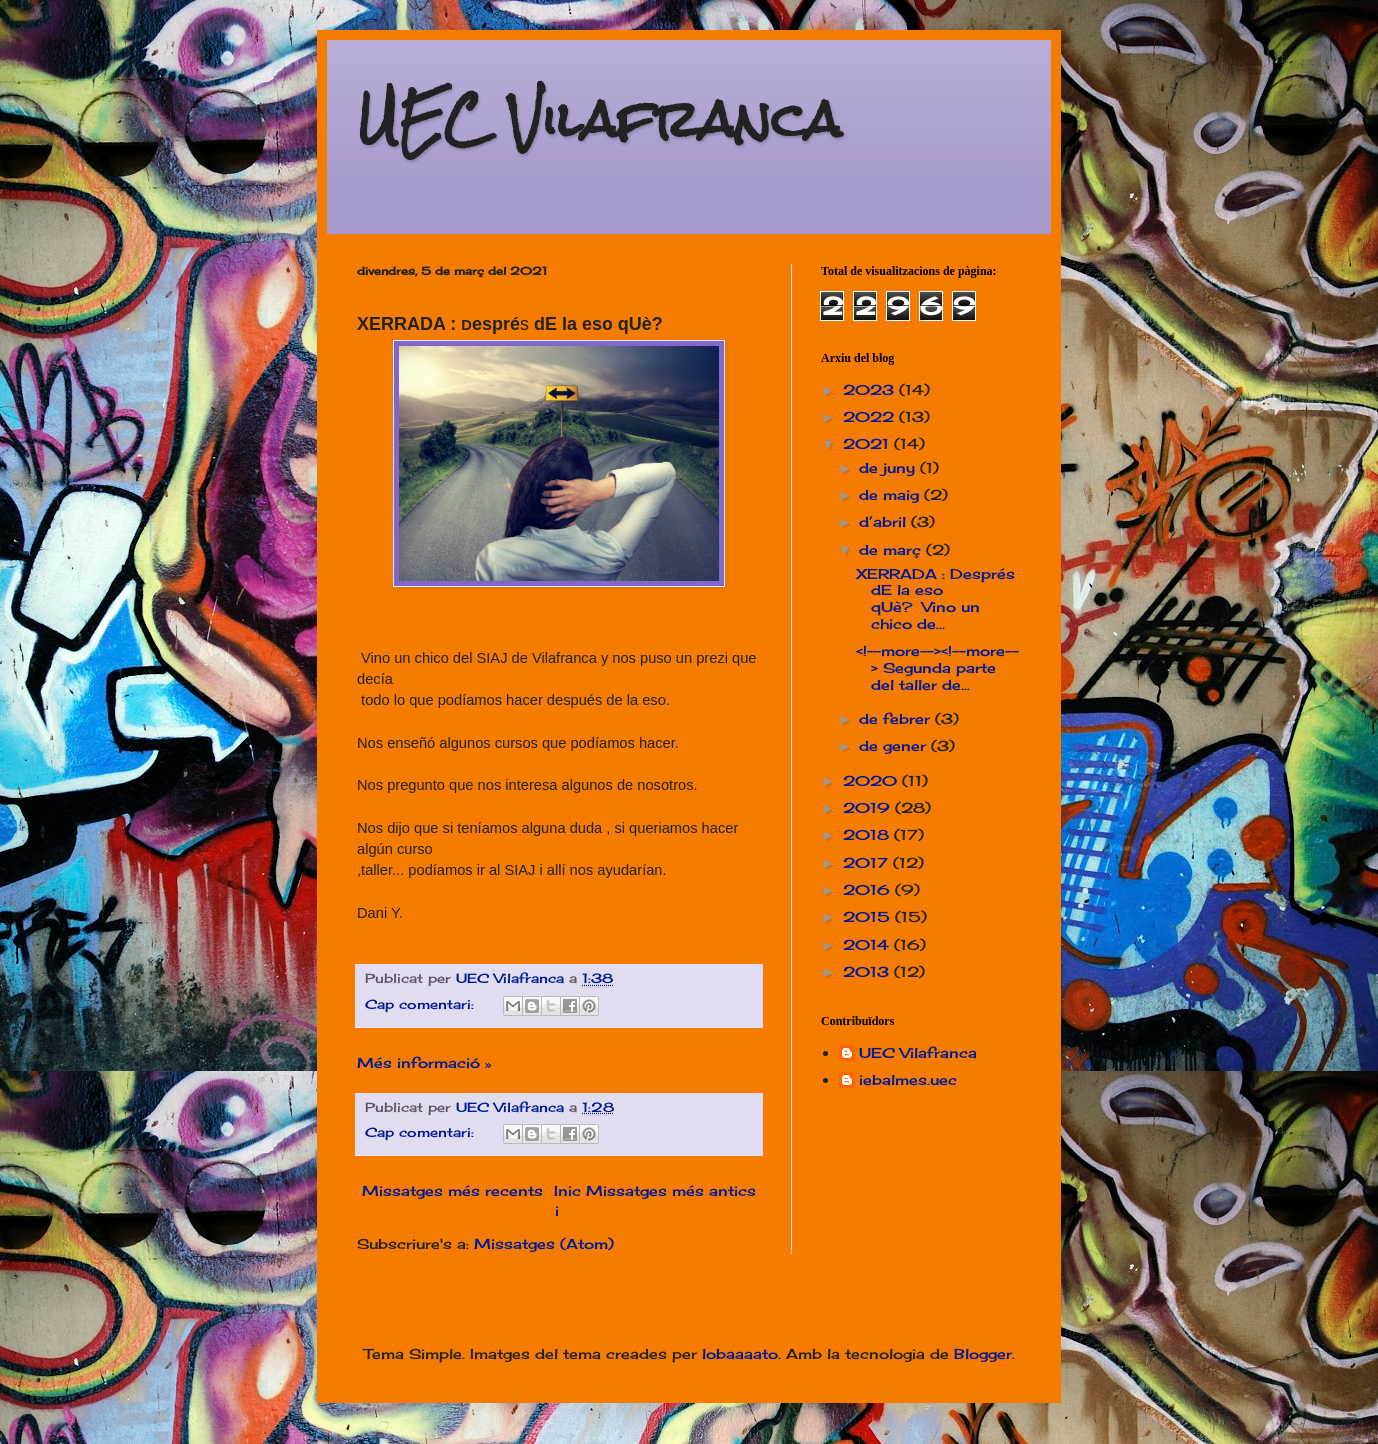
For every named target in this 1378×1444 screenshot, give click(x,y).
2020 (872, 780)
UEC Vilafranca (599, 119)
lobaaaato (740, 1353)
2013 (868, 971)
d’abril (885, 521)
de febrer (897, 718)
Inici (567, 1200)
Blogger (983, 1353)
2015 (869, 916)
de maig (891, 494)
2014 (868, 944)
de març (892, 549)
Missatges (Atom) (544, 1243)
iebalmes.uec (908, 1080)
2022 (871, 416)
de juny (889, 467)
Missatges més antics (671, 1190)
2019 (869, 807)
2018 (868, 834)
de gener (895, 745)
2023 (871, 389)
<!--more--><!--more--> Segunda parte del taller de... (937, 667)
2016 (869, 889)
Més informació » (424, 1062)
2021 (868, 443)
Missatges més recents (452, 1190)
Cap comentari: (422, 1004)
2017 (868, 862)
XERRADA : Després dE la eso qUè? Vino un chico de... (935, 598)
